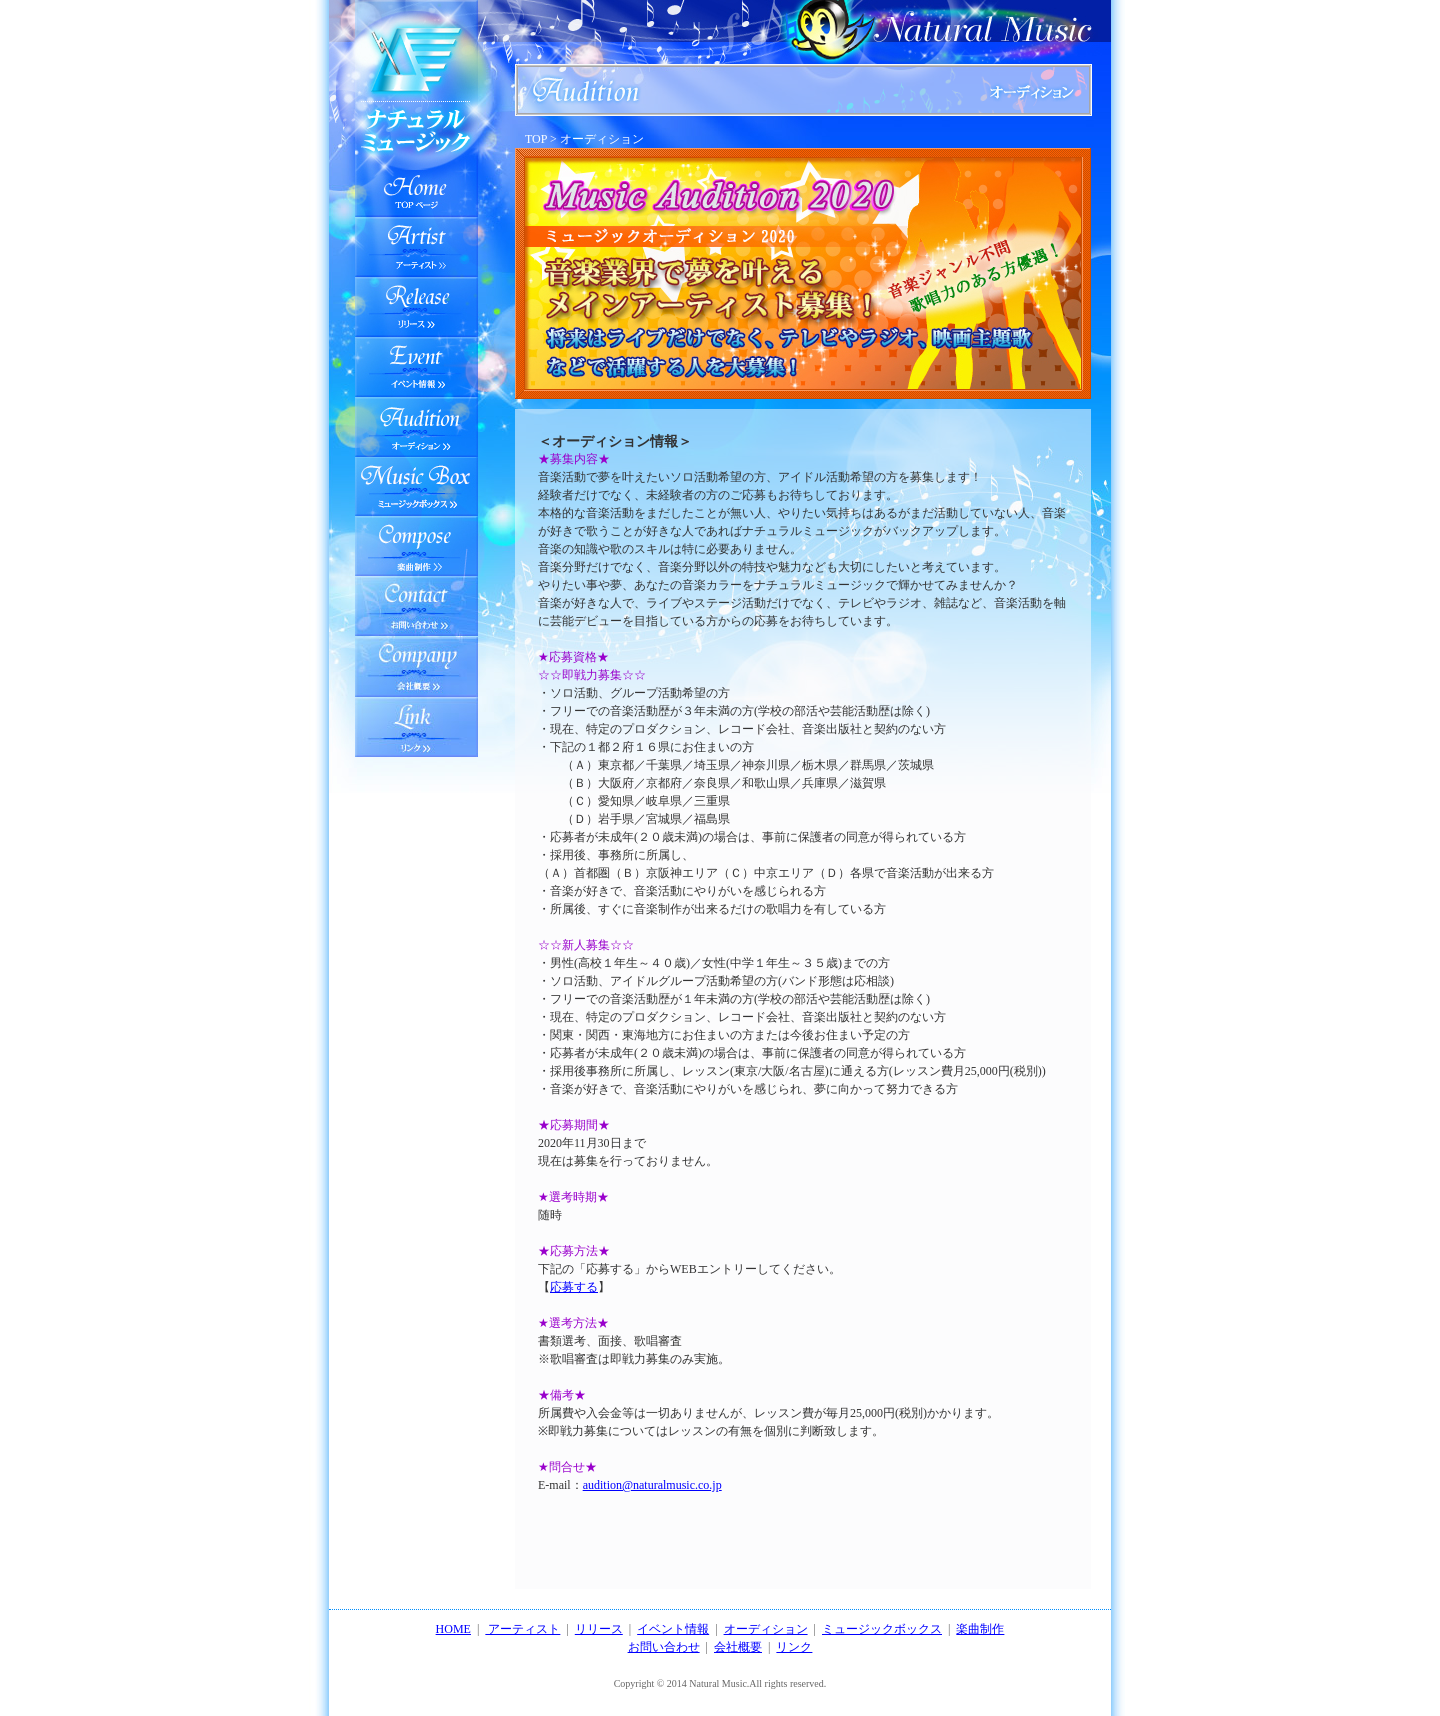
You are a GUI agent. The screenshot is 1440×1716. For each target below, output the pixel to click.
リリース (416, 307)
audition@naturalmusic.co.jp (652, 1485)
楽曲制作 (416, 547)
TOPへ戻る (416, 177)
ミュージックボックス (416, 487)
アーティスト (416, 247)
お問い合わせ (416, 607)
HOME (453, 1629)
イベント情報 (416, 367)
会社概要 (738, 1647)
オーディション (416, 427)
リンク (794, 1647)
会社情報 (416, 667)
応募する (574, 1287)
